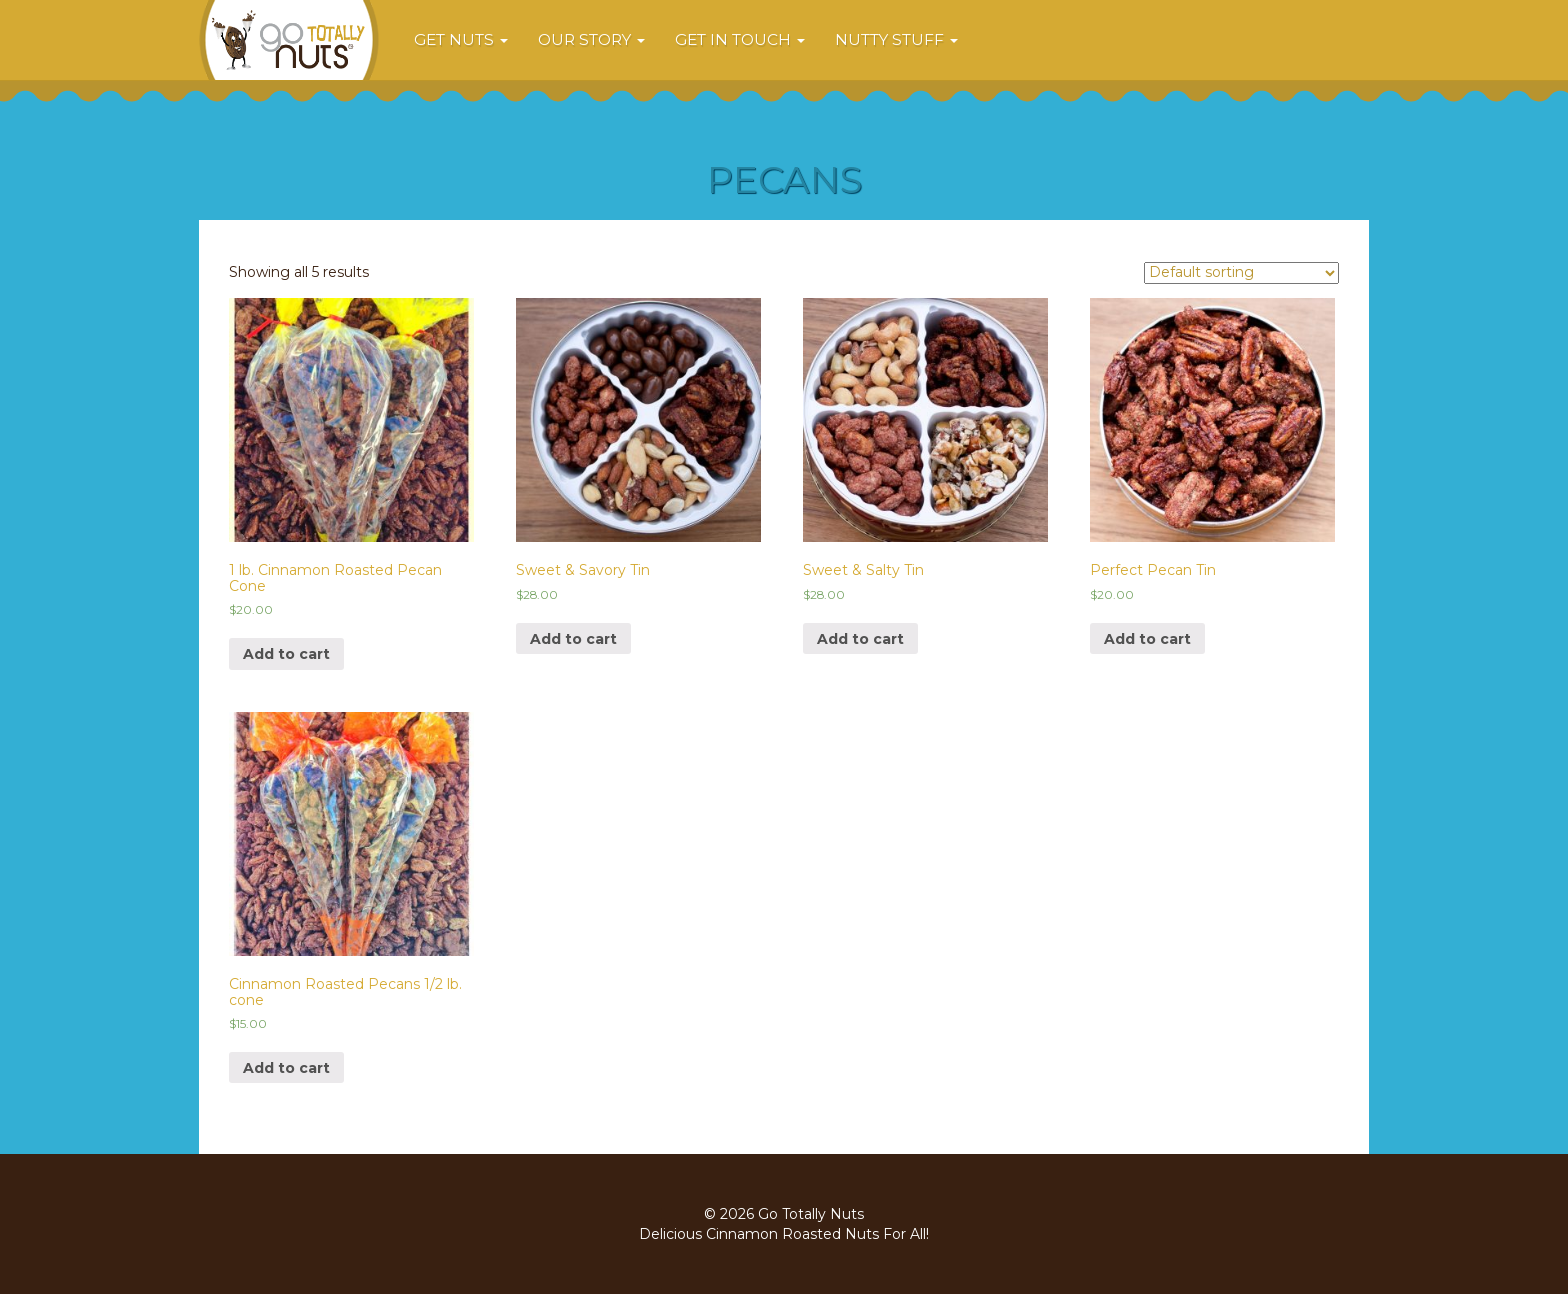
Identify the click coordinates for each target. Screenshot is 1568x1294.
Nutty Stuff (896, 39)
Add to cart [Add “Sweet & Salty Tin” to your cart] (860, 639)
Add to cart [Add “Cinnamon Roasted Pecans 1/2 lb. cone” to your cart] (286, 1068)
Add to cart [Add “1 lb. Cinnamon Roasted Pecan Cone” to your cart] (286, 654)
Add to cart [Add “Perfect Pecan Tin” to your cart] (1147, 639)
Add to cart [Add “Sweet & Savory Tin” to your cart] (573, 639)
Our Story (591, 39)
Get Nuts (461, 39)
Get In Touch (740, 39)
